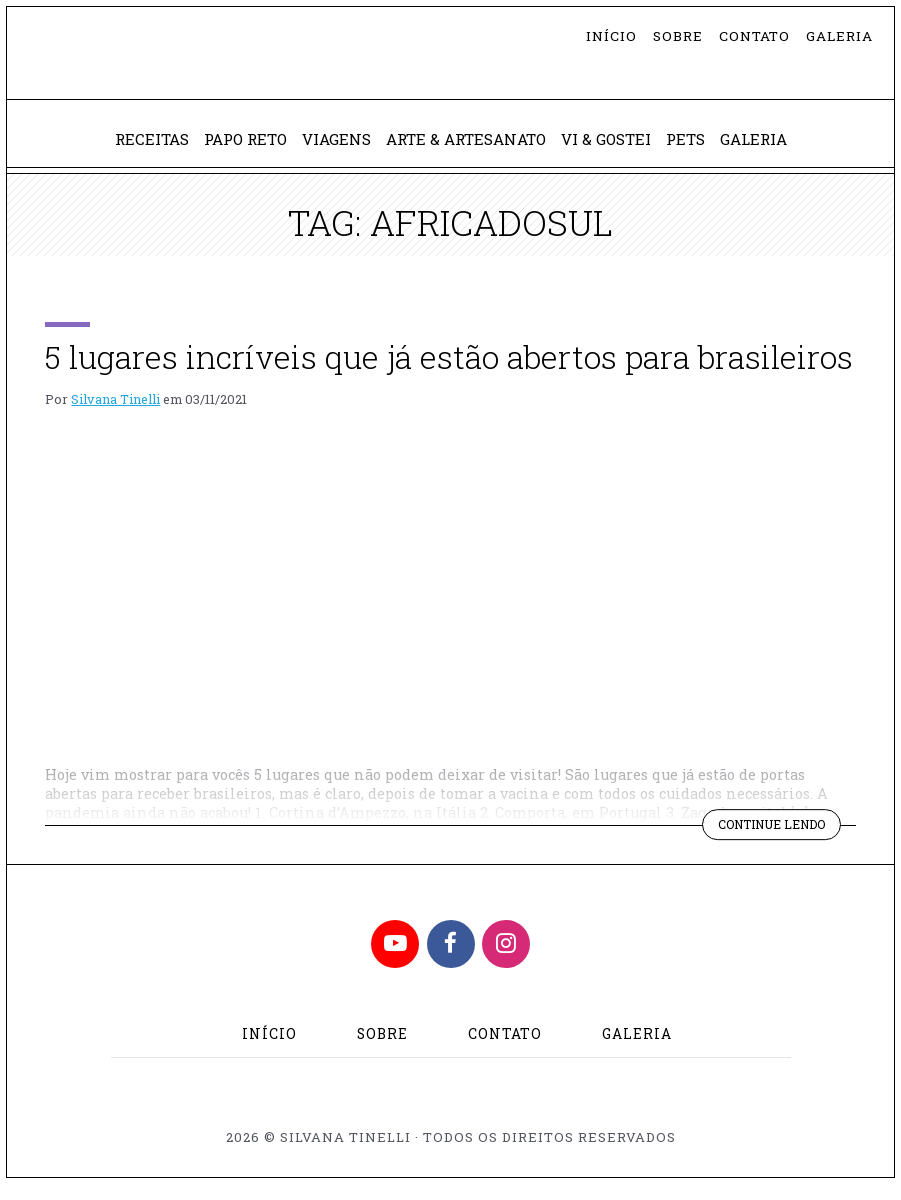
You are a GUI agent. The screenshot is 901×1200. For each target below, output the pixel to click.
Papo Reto (232, 151)
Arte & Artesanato (467, 151)
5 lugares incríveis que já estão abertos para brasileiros (449, 370)
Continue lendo (773, 841)
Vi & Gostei (615, 151)
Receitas (133, 151)
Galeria (839, 36)
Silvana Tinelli (115, 413)
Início (611, 36)
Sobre (678, 36)
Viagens (329, 151)
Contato (754, 36)
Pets (698, 151)
